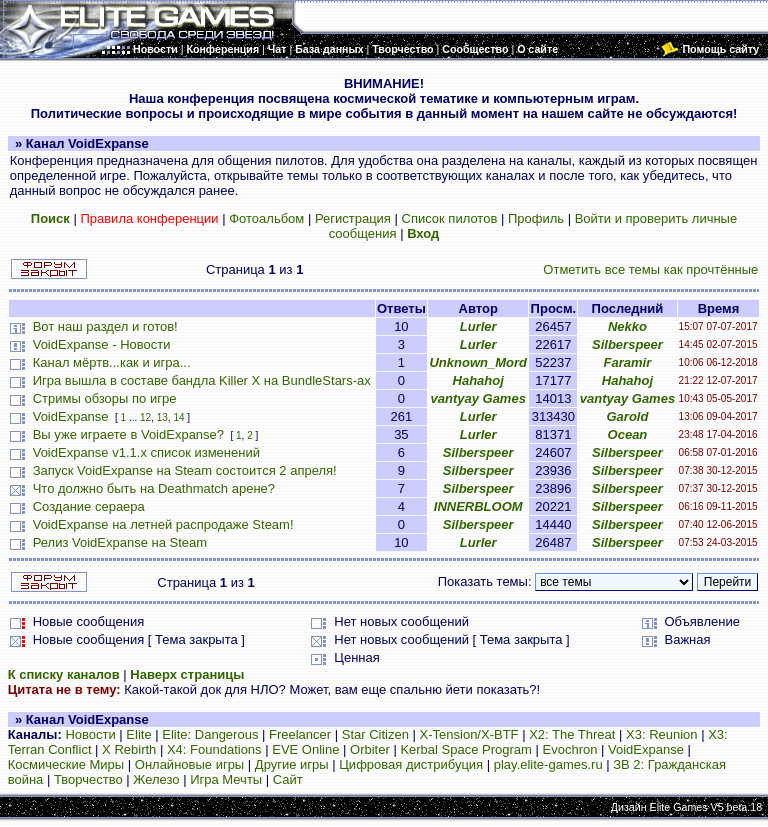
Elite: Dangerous (210, 734)
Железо (156, 779)
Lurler (478, 326)
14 (178, 417)
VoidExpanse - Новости (102, 344)
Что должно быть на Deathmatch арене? (154, 488)
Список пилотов (450, 218)
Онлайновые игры (189, 764)
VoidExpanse (71, 416)
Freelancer (300, 734)
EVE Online (305, 749)
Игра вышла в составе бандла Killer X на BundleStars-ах (202, 380)
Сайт (288, 779)
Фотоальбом (266, 218)
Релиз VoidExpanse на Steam (120, 542)
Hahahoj (478, 380)
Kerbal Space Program (466, 749)
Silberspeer (627, 344)
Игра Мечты (226, 779)
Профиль (536, 218)
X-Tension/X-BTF (469, 734)
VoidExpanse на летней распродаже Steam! (163, 524)
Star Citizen (375, 734)
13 (162, 417)
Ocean (628, 434)
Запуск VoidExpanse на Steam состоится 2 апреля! (185, 470)
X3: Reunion (662, 734)
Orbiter (370, 749)
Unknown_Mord (478, 362)
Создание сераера (89, 506)
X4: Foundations (214, 749)
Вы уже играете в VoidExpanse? (128, 434)
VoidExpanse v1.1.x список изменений (146, 452)
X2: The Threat (572, 734)
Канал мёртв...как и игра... (112, 362)
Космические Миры (66, 764)
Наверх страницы (187, 674)
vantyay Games (478, 398)
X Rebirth (129, 749)
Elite (138, 734)
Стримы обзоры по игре (105, 398)
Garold (627, 416)
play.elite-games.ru (548, 764)
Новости (90, 734)
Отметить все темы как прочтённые (650, 269)
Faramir (628, 362)
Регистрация (353, 218)
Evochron (570, 749)
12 (145, 417)
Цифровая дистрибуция (411, 764)
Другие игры (292, 764)
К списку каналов (64, 674)
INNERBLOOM (478, 506)
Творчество (88, 779)
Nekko (627, 326)
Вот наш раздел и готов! (105, 326)
